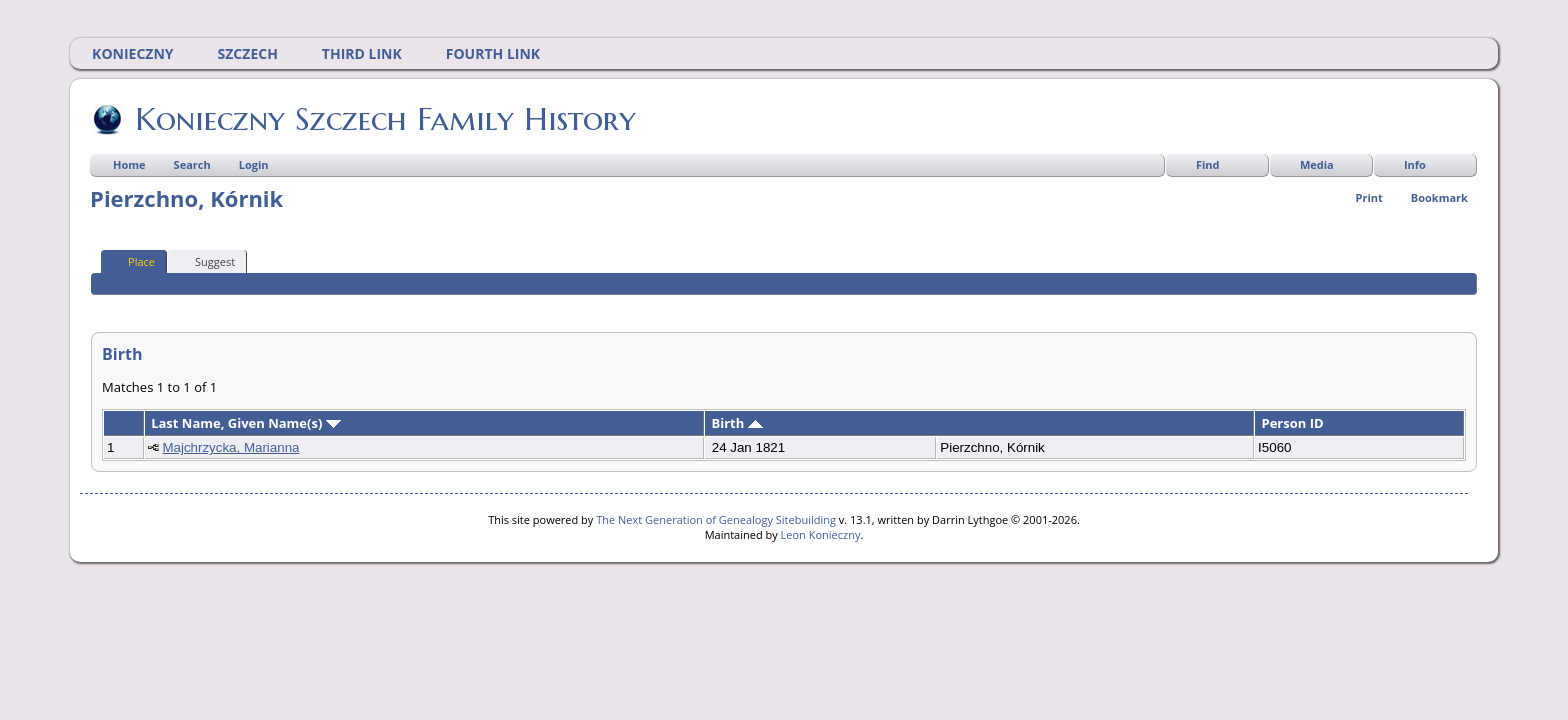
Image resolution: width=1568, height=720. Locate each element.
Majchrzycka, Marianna (230, 447)
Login (254, 164)
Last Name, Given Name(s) (246, 423)
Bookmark (1439, 197)
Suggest (206, 261)
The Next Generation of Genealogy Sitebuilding (716, 519)
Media (1317, 164)
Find (1208, 164)
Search (192, 164)
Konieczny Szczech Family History (384, 119)
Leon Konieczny (821, 534)
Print (1369, 197)
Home (129, 164)
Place (132, 261)
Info (1415, 164)
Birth (736, 423)
